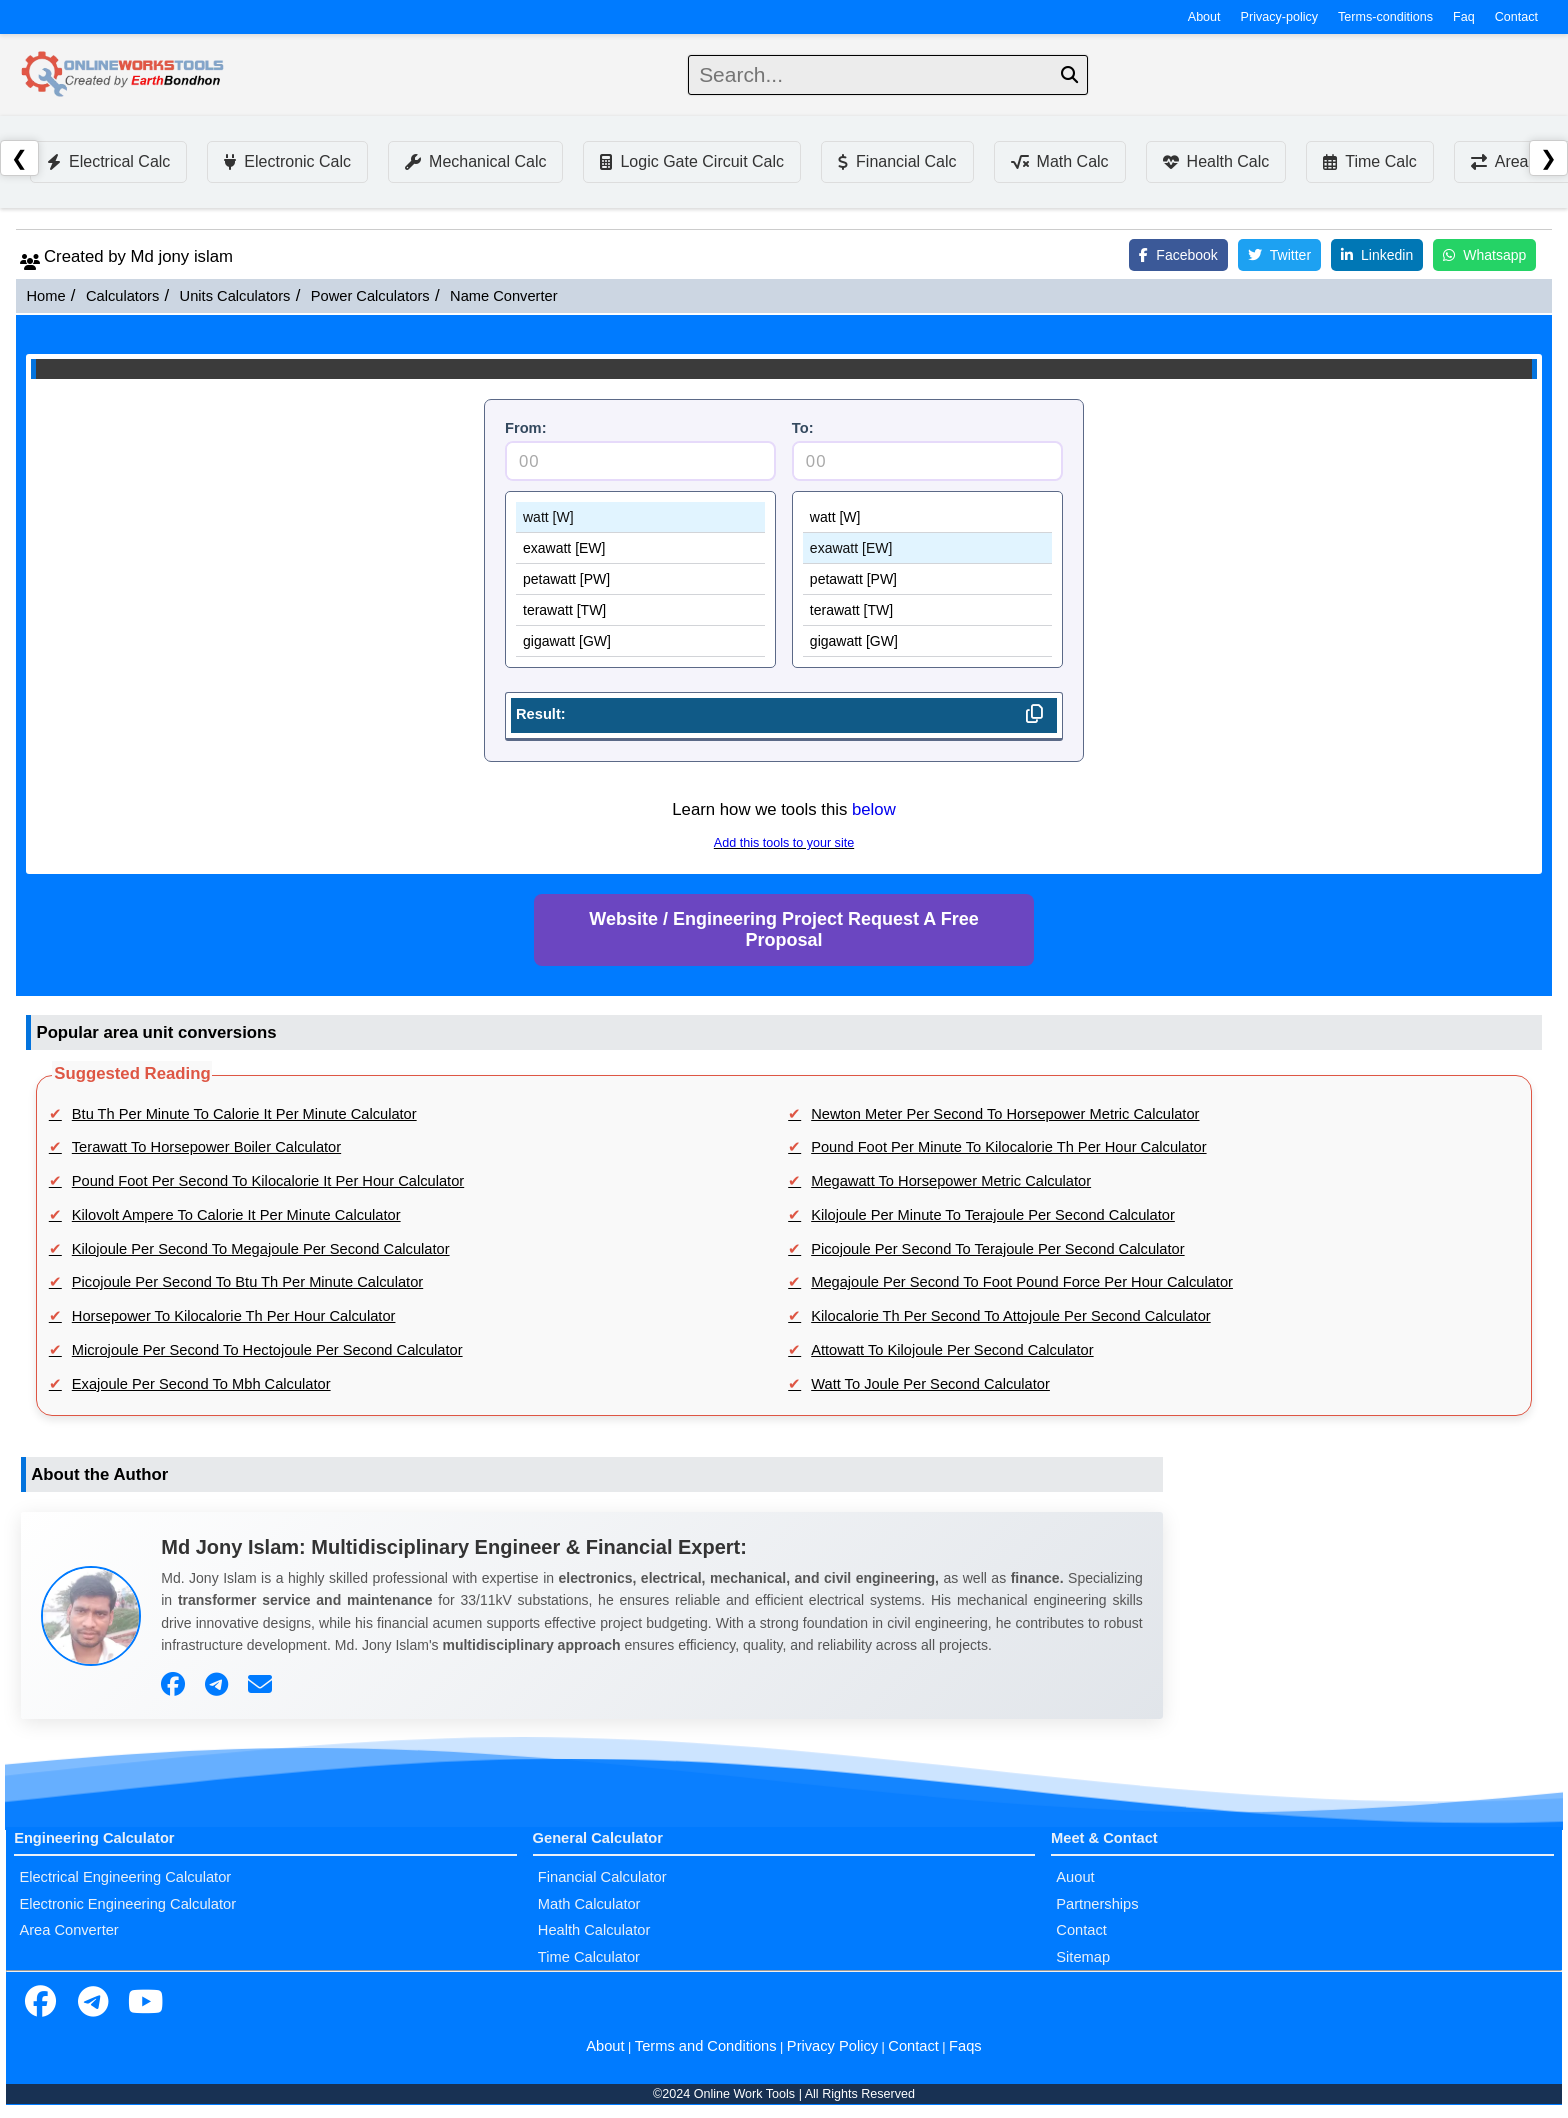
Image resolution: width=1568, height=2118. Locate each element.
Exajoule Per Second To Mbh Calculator (201, 1384)
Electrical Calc (108, 161)
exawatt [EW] (640, 548)
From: (526, 428)
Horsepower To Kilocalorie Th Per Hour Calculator (234, 1316)
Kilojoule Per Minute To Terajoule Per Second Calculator (993, 1215)
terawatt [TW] (640, 610)
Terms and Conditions (706, 2046)
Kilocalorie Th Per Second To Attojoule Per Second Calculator (1010, 1316)
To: (803, 428)
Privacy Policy (832, 2046)
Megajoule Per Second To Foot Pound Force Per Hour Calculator (1022, 1282)
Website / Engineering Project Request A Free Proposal (783, 929)
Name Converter (504, 296)
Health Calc (1216, 161)
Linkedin (1377, 255)
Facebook (1178, 255)
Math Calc (1060, 161)
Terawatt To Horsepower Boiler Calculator (206, 1147)
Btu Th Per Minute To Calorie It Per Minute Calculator (244, 1114)
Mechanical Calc (475, 161)
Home (45, 296)
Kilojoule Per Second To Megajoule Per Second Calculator (261, 1249)
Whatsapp (1484, 255)
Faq (1464, 17)
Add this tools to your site (784, 843)
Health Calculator (594, 1930)
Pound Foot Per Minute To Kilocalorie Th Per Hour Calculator (1008, 1147)
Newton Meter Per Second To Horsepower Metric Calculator (1005, 1114)
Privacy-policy (1280, 17)
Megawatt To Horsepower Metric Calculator (951, 1181)
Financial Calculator (602, 1877)
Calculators (122, 296)
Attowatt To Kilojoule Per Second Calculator (952, 1350)
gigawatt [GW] (640, 641)
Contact (1516, 17)
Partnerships (1097, 1904)
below (874, 809)
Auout (1075, 1877)
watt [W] (640, 517)
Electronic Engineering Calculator (127, 1904)
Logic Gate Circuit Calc (692, 161)
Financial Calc (897, 161)
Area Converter (68, 1930)
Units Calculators (235, 296)
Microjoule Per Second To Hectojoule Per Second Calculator (267, 1350)
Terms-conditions (1385, 17)
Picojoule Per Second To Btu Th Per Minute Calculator (247, 1282)
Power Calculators (370, 296)
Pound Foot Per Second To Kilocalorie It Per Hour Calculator (268, 1181)
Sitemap (1083, 1957)
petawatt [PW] (640, 579)
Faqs (965, 2046)
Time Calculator (589, 1957)
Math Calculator (589, 1904)
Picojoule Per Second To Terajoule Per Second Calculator (997, 1249)
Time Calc (1369, 161)
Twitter (1279, 255)
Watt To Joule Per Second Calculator (930, 1384)
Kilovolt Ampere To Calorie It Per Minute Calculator (236, 1215)
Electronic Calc (287, 161)
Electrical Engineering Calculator (125, 1877)
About (1204, 17)
